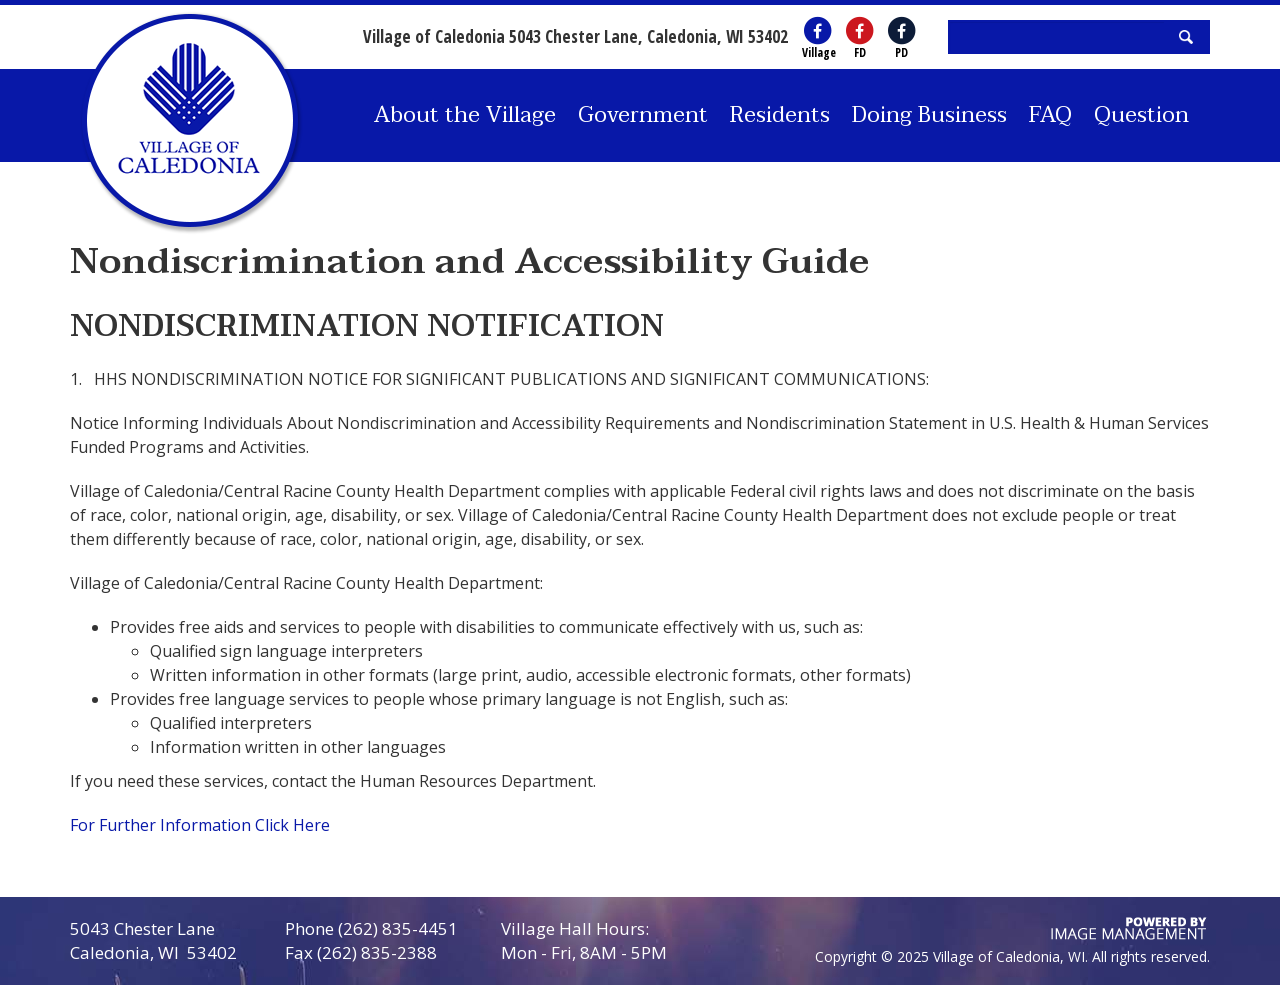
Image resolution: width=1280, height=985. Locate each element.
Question (1141, 115)
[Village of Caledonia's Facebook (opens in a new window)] (818, 31)
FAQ (1050, 115)
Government (643, 115)
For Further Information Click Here (202, 825)
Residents (780, 115)
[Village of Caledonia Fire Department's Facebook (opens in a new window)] (860, 31)
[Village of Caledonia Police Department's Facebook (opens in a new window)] (902, 31)
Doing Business (929, 115)
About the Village (465, 115)
